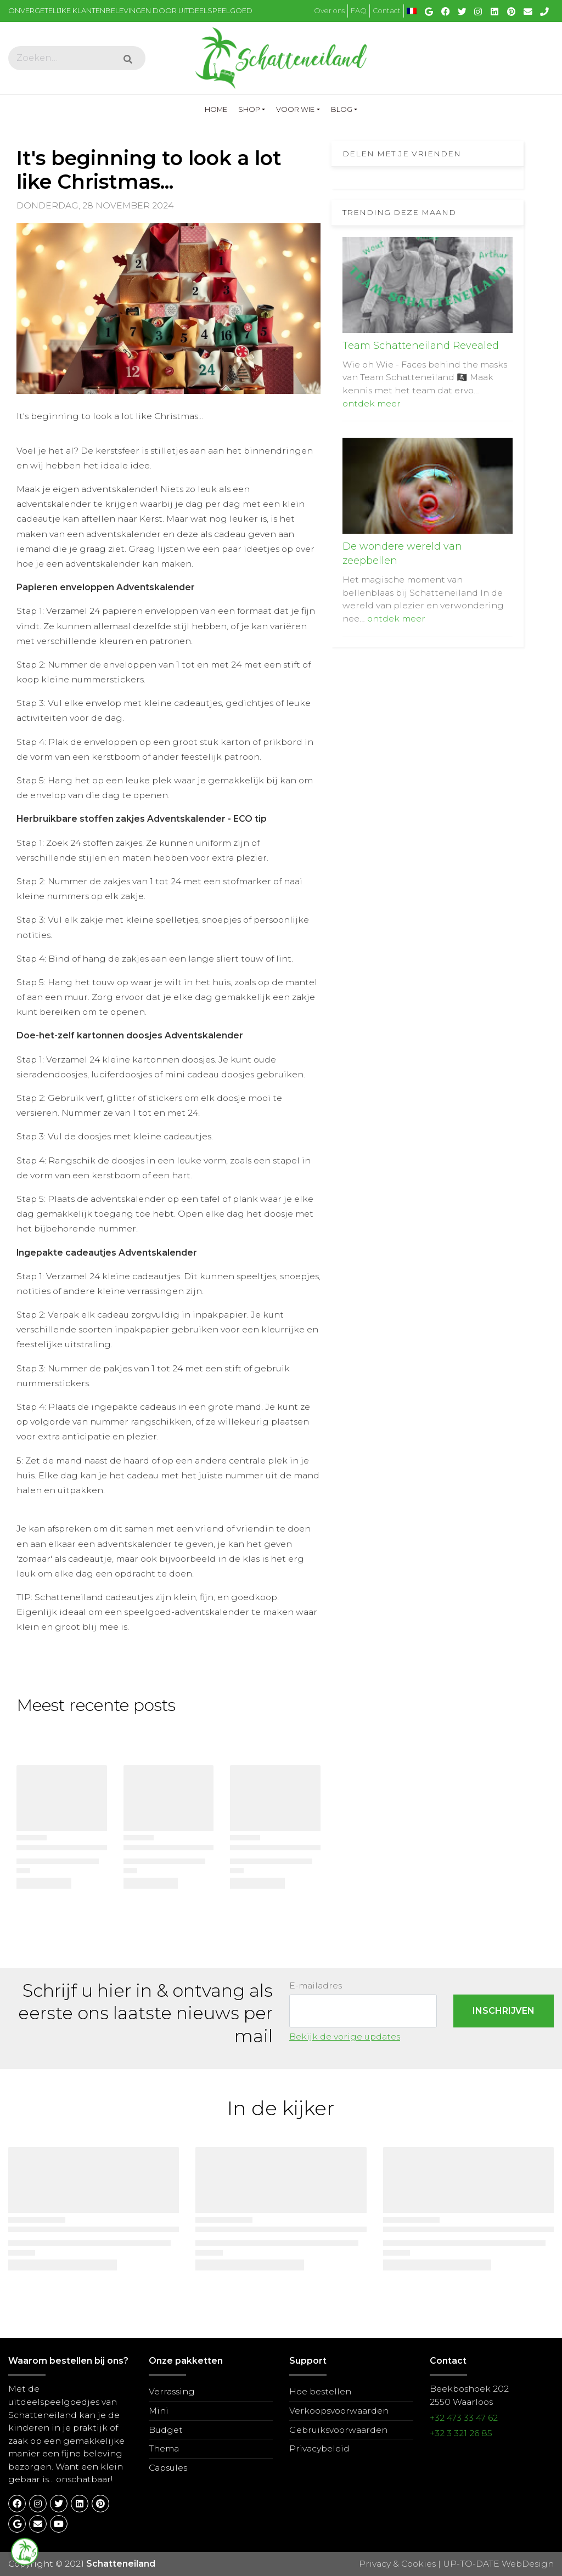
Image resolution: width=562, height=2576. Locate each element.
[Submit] (127, 60)
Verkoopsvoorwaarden (339, 2410)
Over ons (329, 11)
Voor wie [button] (295, 109)
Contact (387, 11)
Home (219, 108)
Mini (158, 2410)
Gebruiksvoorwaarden (338, 2430)
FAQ (359, 11)
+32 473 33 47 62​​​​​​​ (464, 2418)
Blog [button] (341, 109)
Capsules (168, 2467)
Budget (166, 2430)
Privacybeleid (319, 2448)
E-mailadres (315, 1985)
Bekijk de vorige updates (344, 2036)
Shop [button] (249, 109)
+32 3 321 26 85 (461, 2433)
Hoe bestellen (320, 2391)
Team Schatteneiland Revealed (420, 346)
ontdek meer (371, 403)
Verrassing (172, 2391)
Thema (164, 2448)
